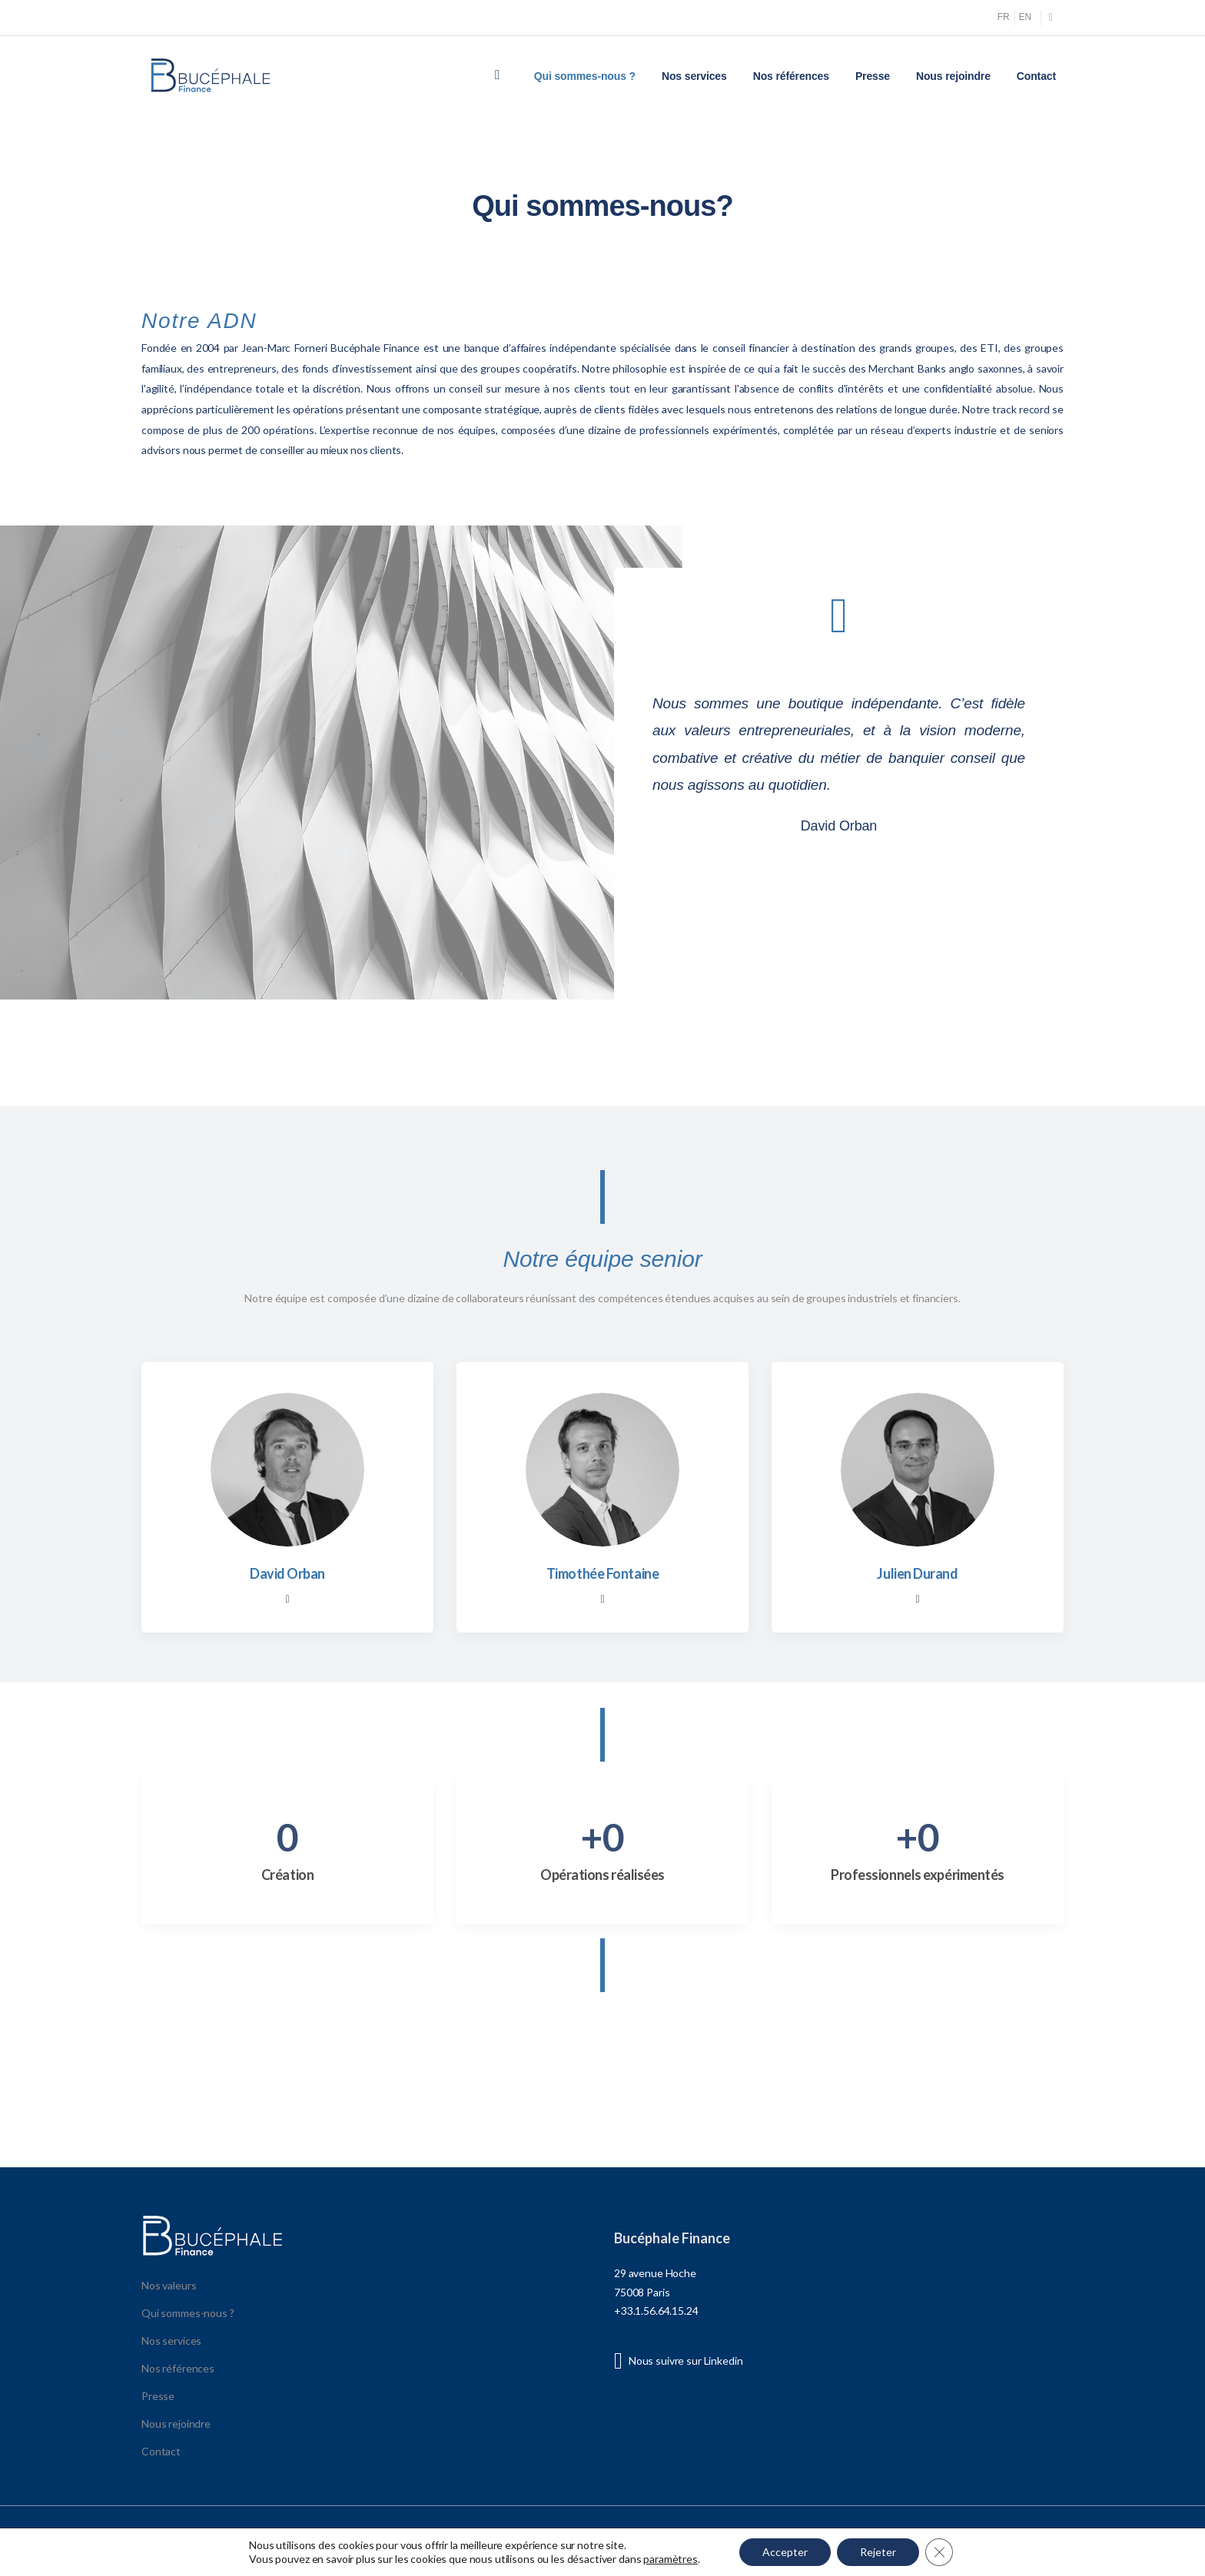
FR (1004, 17)
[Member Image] (287, 1470)
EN (1025, 17)
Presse (872, 76)
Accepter (785, 2551)
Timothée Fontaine (602, 1573)
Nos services (694, 76)
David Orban (287, 1573)
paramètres (670, 2558)
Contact (1036, 76)
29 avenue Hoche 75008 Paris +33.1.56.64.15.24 (656, 2291)
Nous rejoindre (953, 76)
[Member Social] (287, 1599)
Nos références (791, 76)
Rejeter (878, 2551)
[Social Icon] (1051, 17)
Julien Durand (917, 1573)
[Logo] (210, 75)
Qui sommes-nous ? (585, 76)
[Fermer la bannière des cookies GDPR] (939, 2552)
